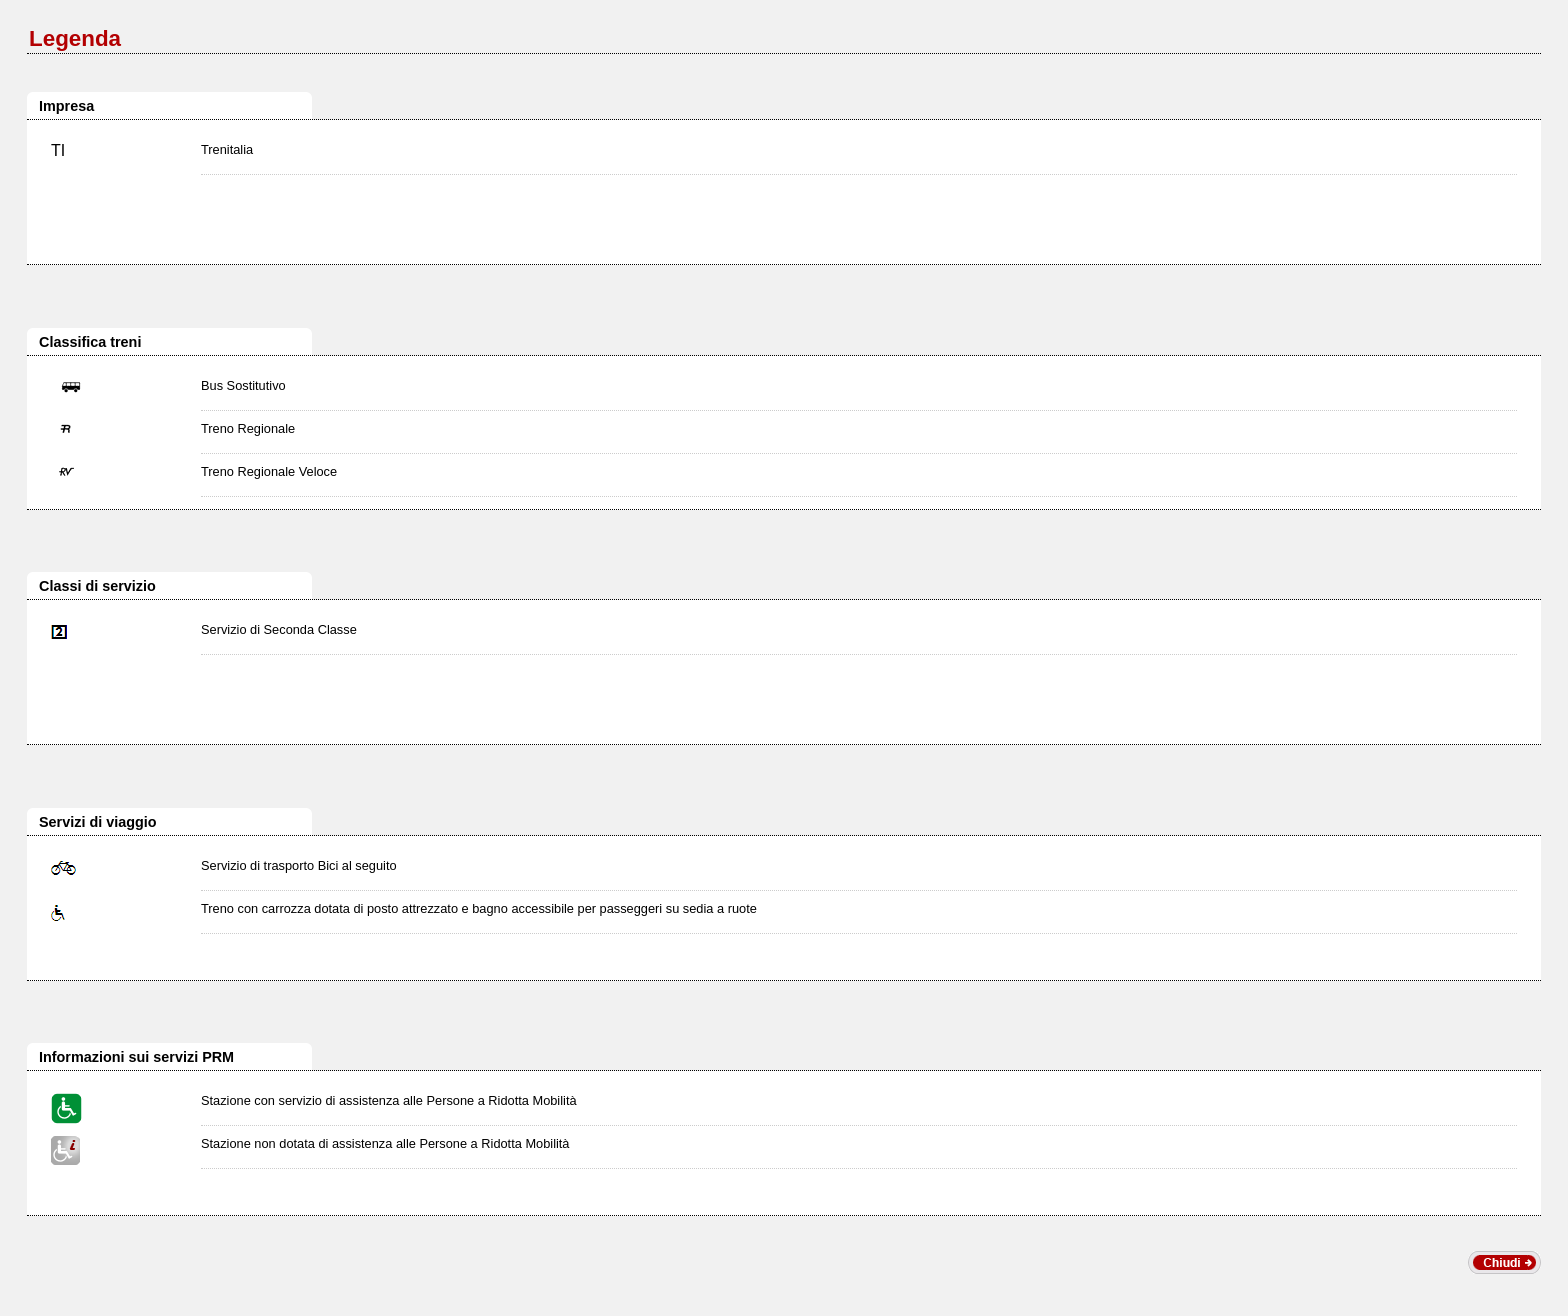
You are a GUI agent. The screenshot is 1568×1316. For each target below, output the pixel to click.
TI (58, 150)
